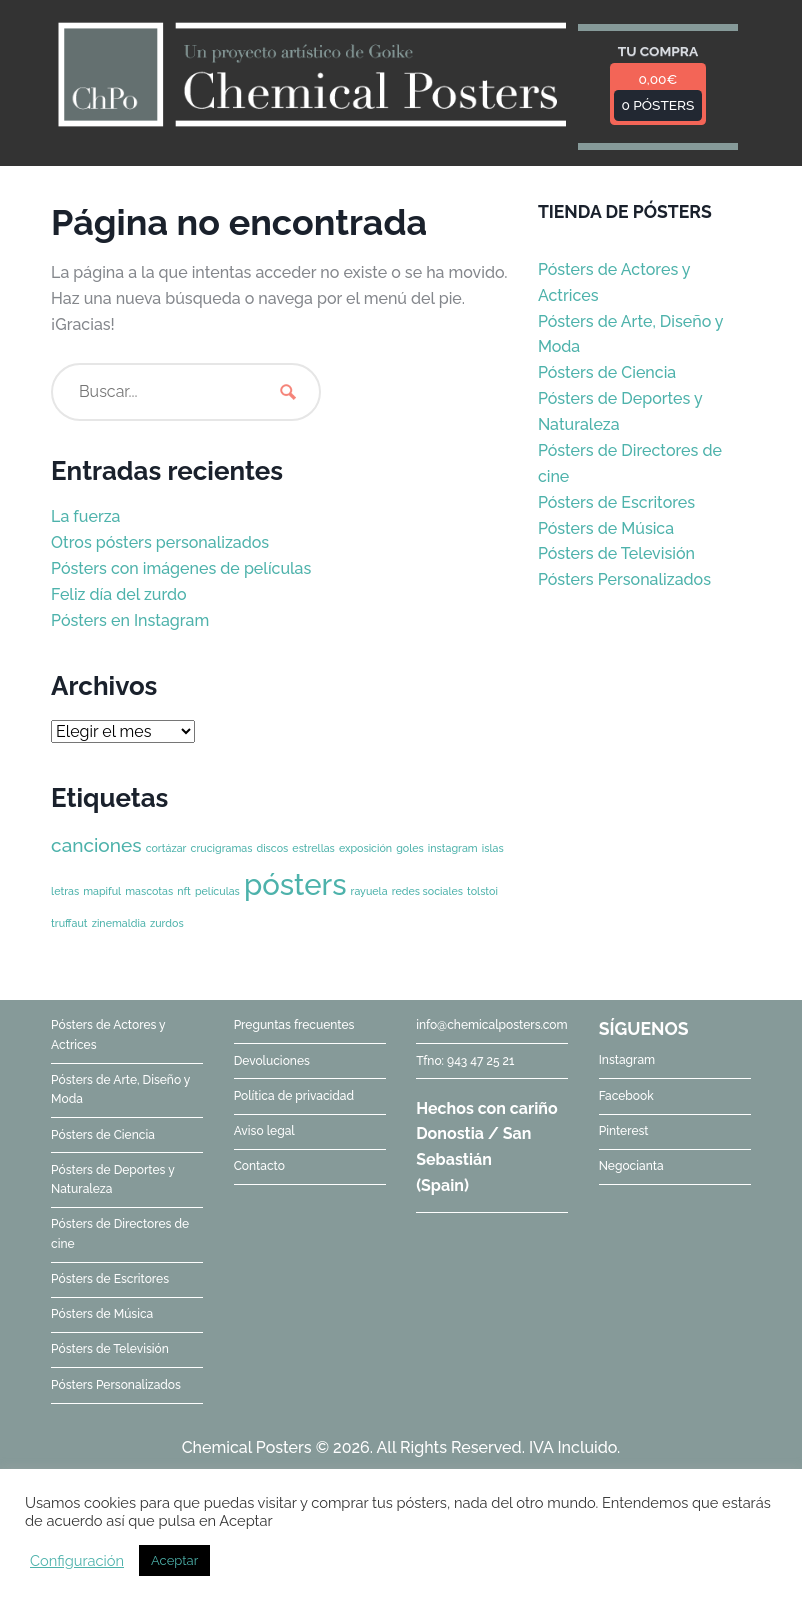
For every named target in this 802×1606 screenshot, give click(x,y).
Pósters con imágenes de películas (181, 568)
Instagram (627, 1060)
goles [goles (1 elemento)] (410, 848)
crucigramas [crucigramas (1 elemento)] (222, 848)
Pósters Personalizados (624, 579)
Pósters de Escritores (616, 502)
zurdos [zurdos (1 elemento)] (167, 923)
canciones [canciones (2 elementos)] (96, 845)
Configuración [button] (77, 1560)
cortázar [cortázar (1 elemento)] (166, 848)
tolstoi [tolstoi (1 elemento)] (482, 891)
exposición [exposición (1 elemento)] (365, 848)
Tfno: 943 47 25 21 (465, 1061)
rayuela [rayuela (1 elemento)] (369, 891)
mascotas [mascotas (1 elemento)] (149, 891)
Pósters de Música (606, 528)
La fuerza (85, 516)
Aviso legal (264, 1131)
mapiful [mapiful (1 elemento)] (102, 891)
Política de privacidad (294, 1096)
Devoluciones (272, 1061)
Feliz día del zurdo (119, 594)
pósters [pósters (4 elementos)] (295, 884)
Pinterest (624, 1131)
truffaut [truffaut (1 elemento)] (69, 923)
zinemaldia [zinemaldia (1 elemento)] (119, 923)
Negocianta (631, 1166)
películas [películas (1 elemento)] (217, 891)
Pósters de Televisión (616, 553)
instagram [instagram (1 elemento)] (453, 848)
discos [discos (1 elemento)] (272, 848)
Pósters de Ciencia (607, 372)
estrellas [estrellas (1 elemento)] (313, 848)
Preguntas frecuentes (294, 1025)
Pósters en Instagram (130, 620)
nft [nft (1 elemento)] (184, 891)
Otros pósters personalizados (160, 542)
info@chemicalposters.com (491, 1025)
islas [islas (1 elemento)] (493, 848)
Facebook (626, 1096)
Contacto (259, 1166)
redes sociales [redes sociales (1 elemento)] (427, 891)
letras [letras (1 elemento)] (65, 891)
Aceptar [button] (174, 1560)
